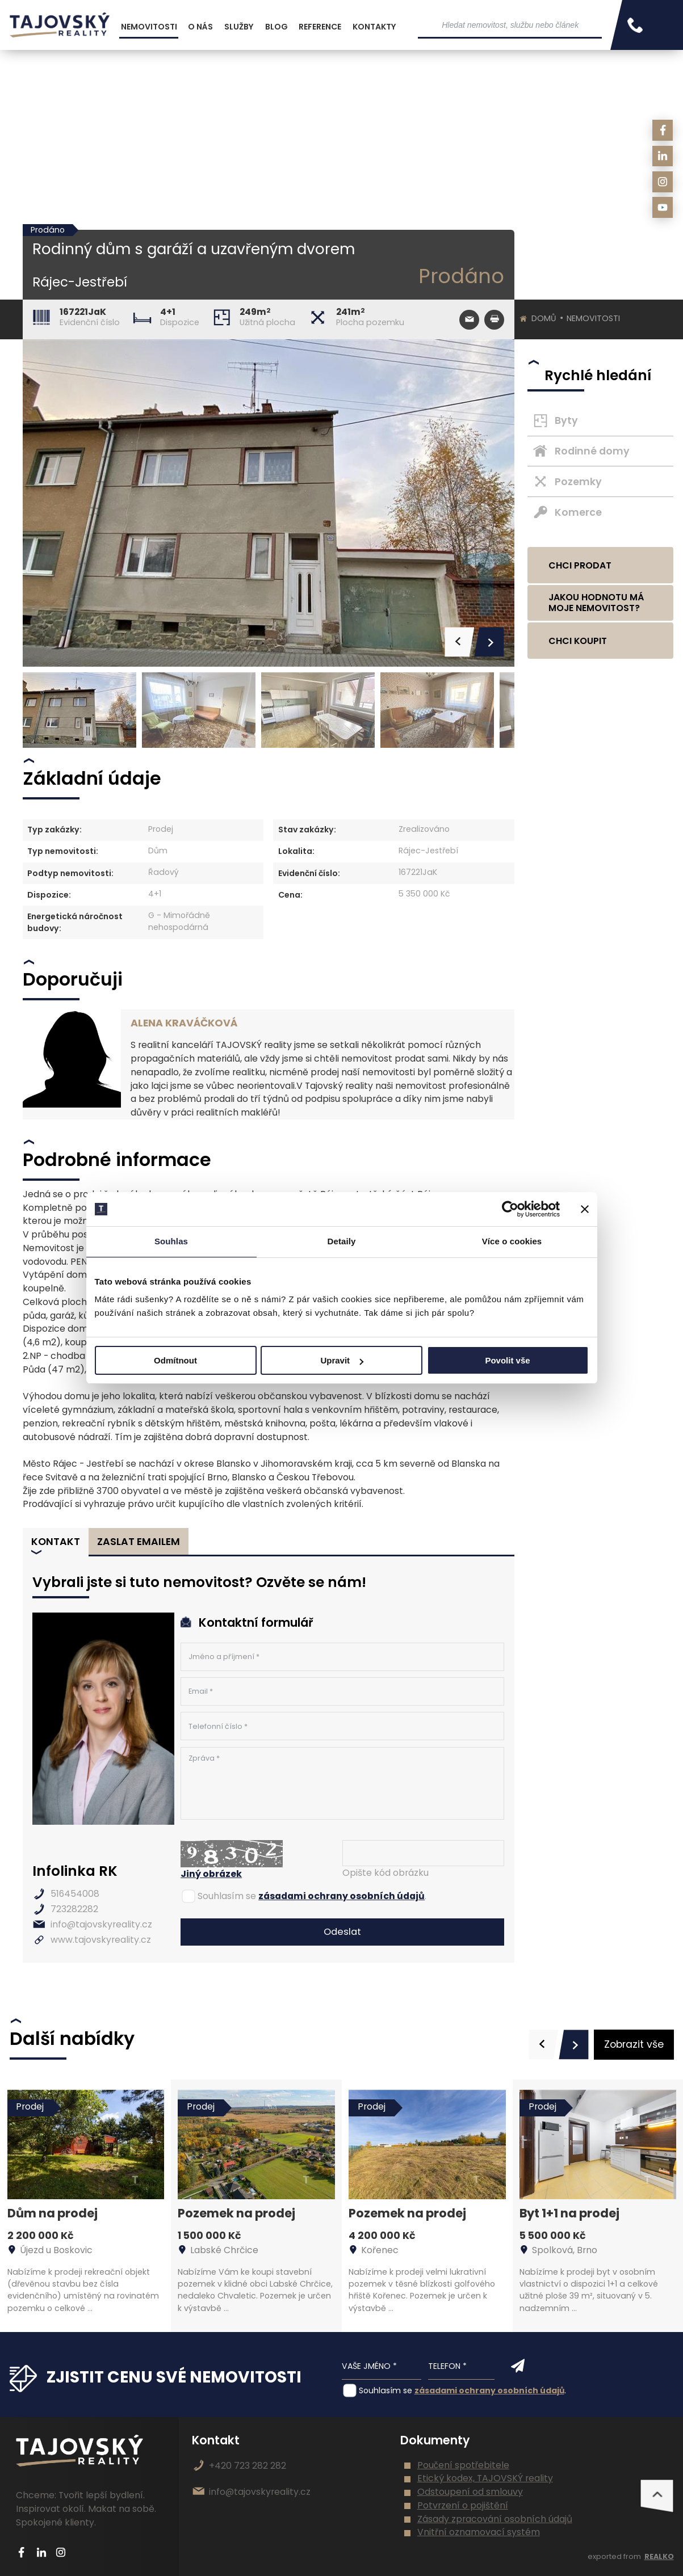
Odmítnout (175, 1360)
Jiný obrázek (211, 1873)
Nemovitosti (593, 318)
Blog (276, 26)
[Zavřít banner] (585, 1209)
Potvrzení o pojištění (462, 2505)
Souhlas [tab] (171, 1241)
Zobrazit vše (634, 2044)
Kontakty (374, 26)
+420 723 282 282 (247, 2465)
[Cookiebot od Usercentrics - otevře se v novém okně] (510, 1209)
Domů (543, 318)
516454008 (75, 1893)
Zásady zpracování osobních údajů (494, 2519)
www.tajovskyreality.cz (101, 1939)
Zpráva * (342, 1784)
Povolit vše (507, 1360)
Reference (320, 26)
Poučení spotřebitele (463, 2465)
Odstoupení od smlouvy (470, 2491)
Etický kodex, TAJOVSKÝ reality (485, 2478)
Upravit (341, 1360)
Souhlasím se (227, 1895)
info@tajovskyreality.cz (101, 1924)
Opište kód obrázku (385, 1872)
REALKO (659, 2556)
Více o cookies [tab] (512, 1241)
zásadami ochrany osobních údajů (341, 1895)
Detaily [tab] (342, 1241)
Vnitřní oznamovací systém (478, 2532)
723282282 (74, 1909)
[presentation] (544, 2045)
